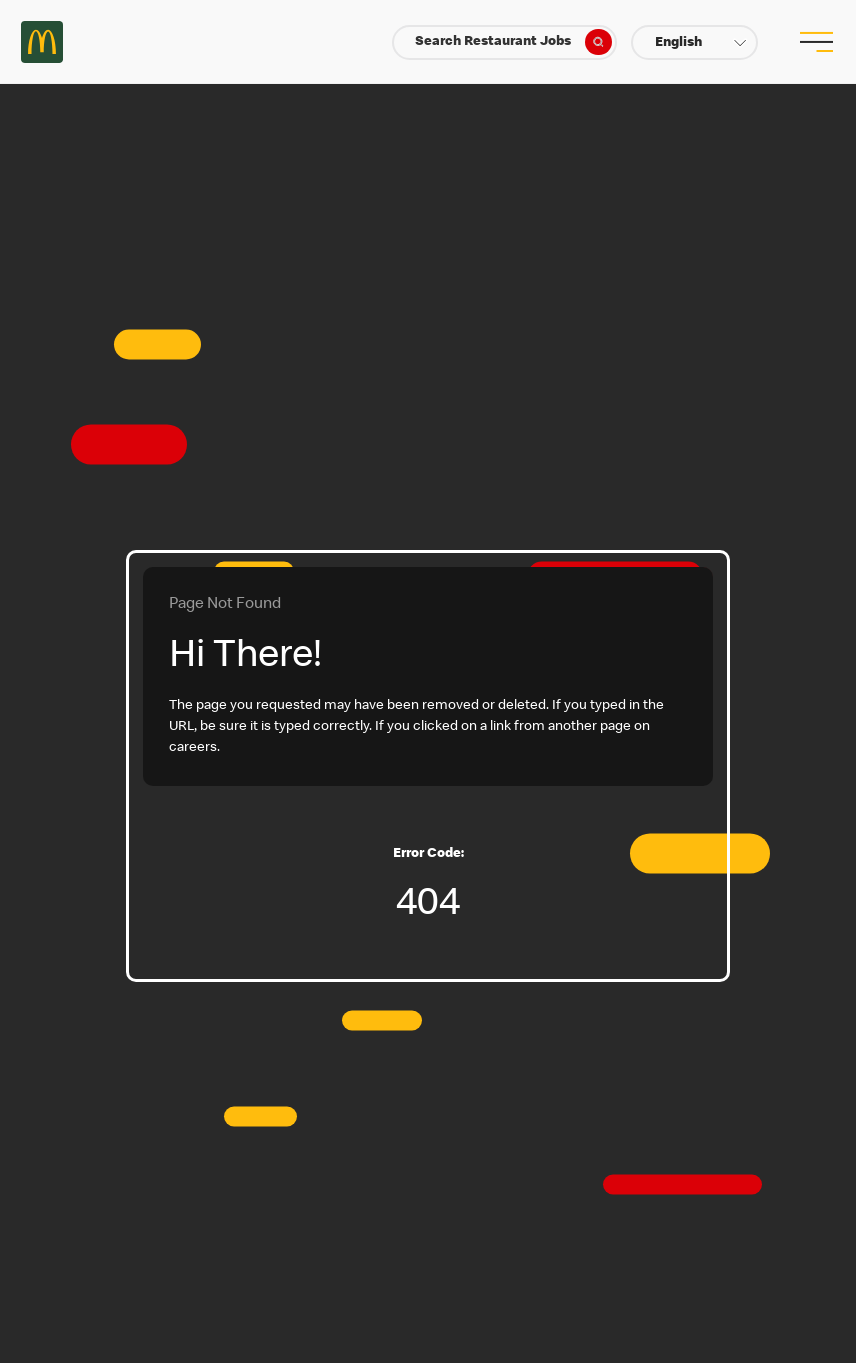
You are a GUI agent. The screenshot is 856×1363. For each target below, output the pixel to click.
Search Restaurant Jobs (513, 42)
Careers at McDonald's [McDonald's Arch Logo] (42, 42)
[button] (694, 42)
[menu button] (814, 42)
